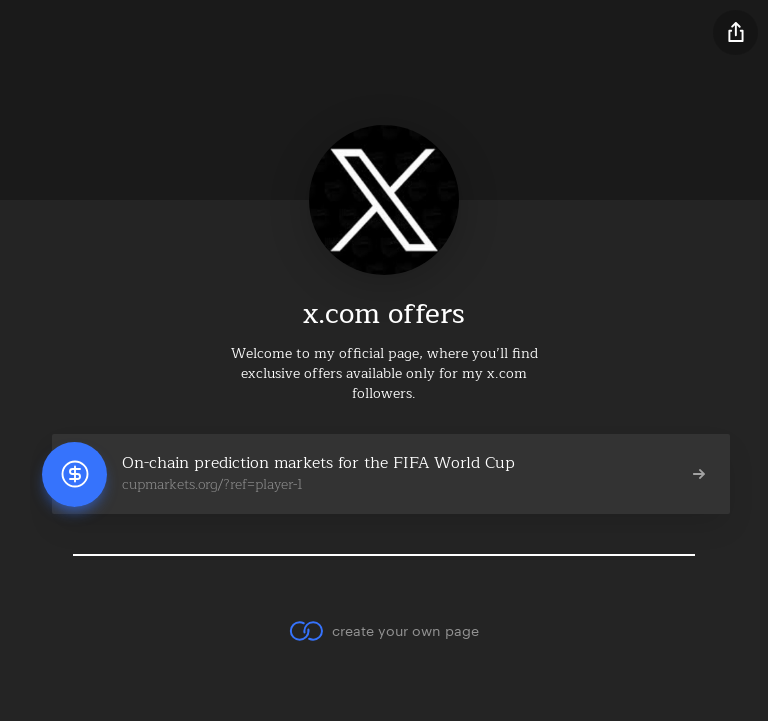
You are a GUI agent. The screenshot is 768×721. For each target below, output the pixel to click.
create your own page (383, 631)
